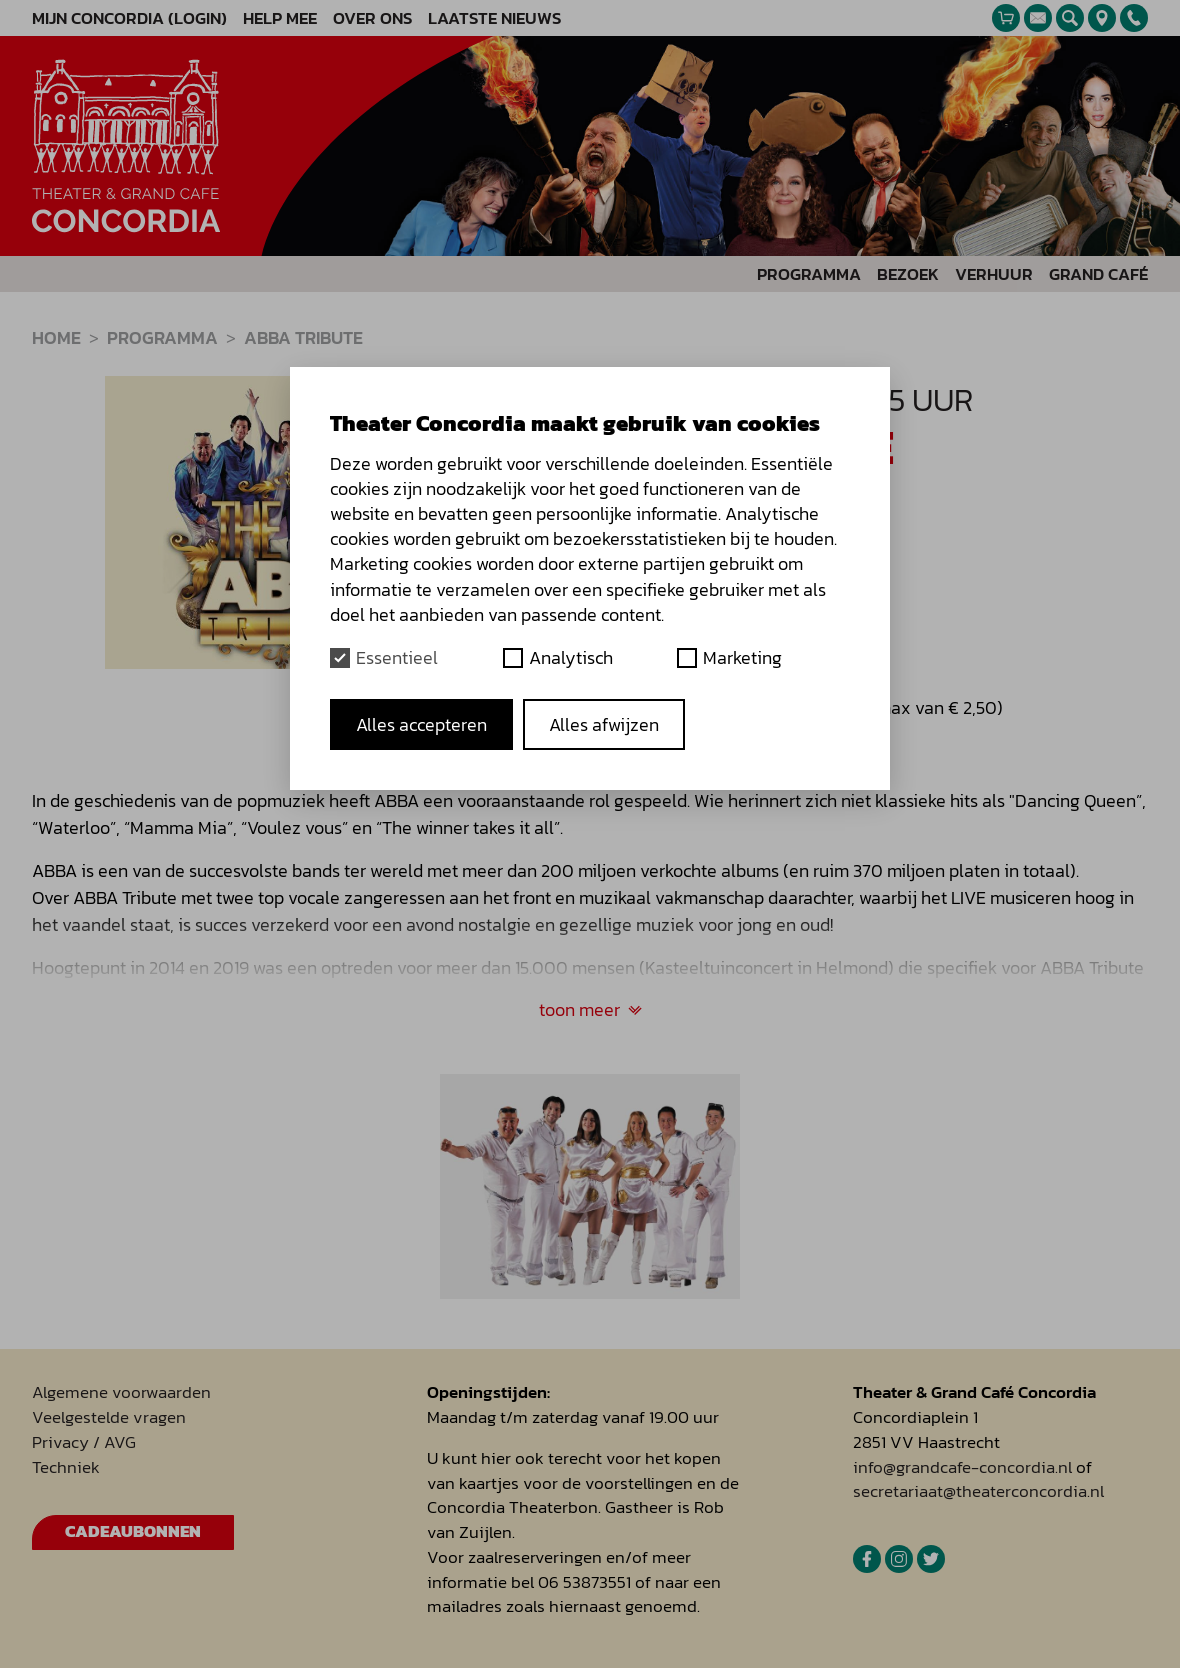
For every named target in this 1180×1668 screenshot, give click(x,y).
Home (56, 337)
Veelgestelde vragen (109, 1417)
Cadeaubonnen (133, 1531)
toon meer (590, 1009)
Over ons (372, 18)
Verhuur (994, 274)
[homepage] (126, 146)
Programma (809, 274)
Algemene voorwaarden (121, 1392)
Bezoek (908, 274)
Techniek (66, 1467)
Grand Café (1098, 274)
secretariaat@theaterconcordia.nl (978, 1491)
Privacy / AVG (84, 1442)
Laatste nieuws (494, 18)
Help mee (280, 18)
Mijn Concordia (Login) (129, 18)
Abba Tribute (303, 337)
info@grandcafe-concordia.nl (962, 1467)
